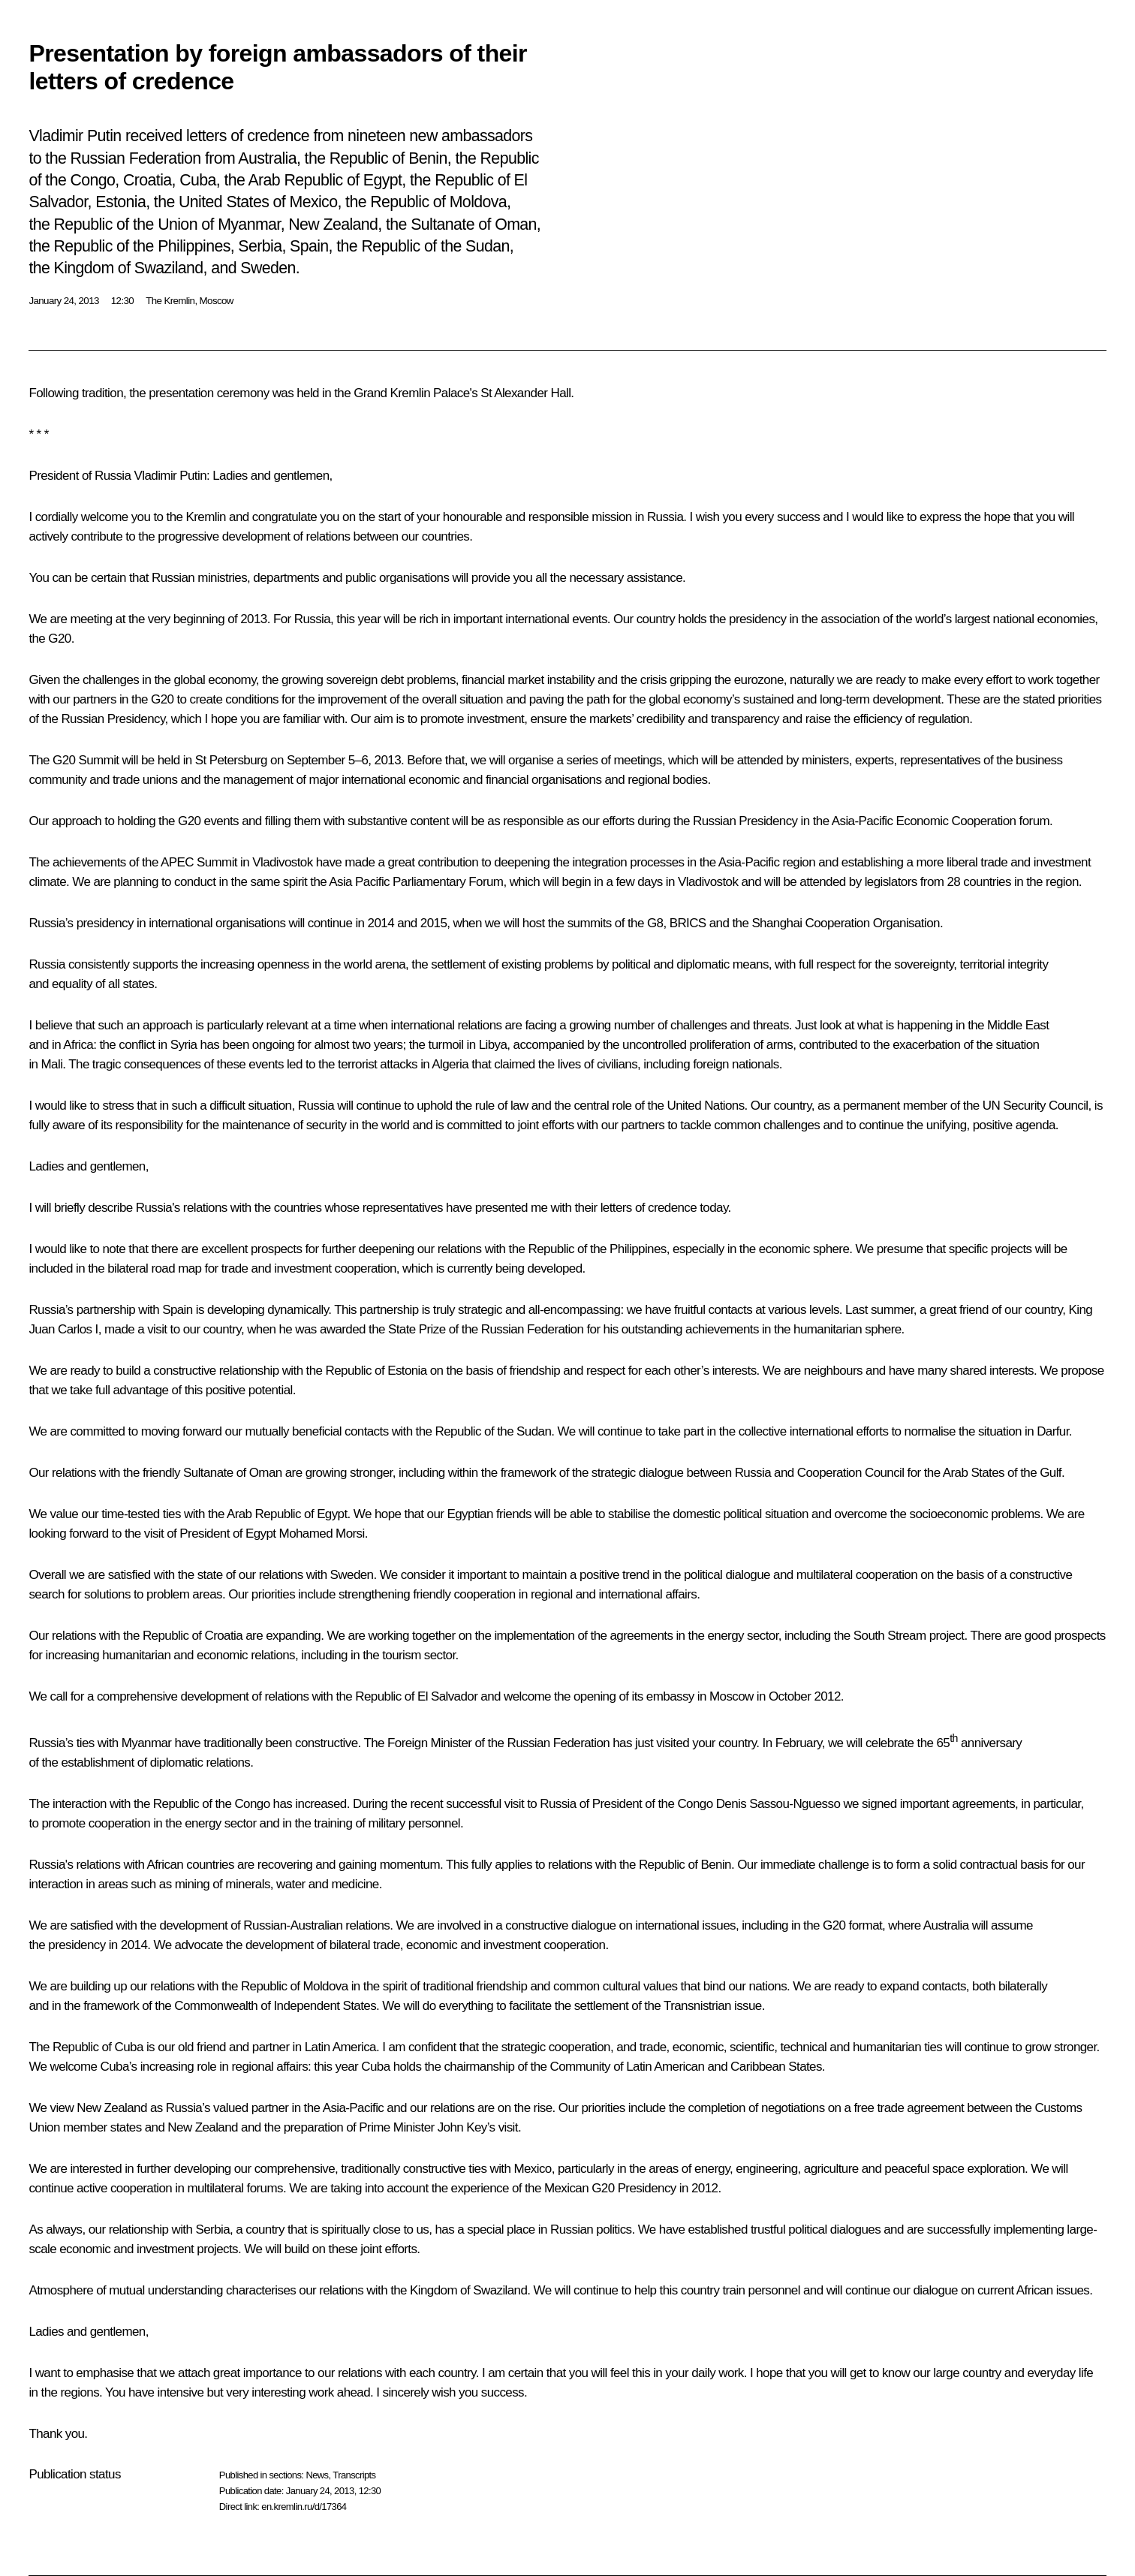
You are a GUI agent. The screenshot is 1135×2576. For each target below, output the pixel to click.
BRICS (688, 923)
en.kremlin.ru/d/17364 (303, 2506)
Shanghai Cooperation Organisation (845, 923)
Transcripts (354, 2475)
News (317, 2475)
